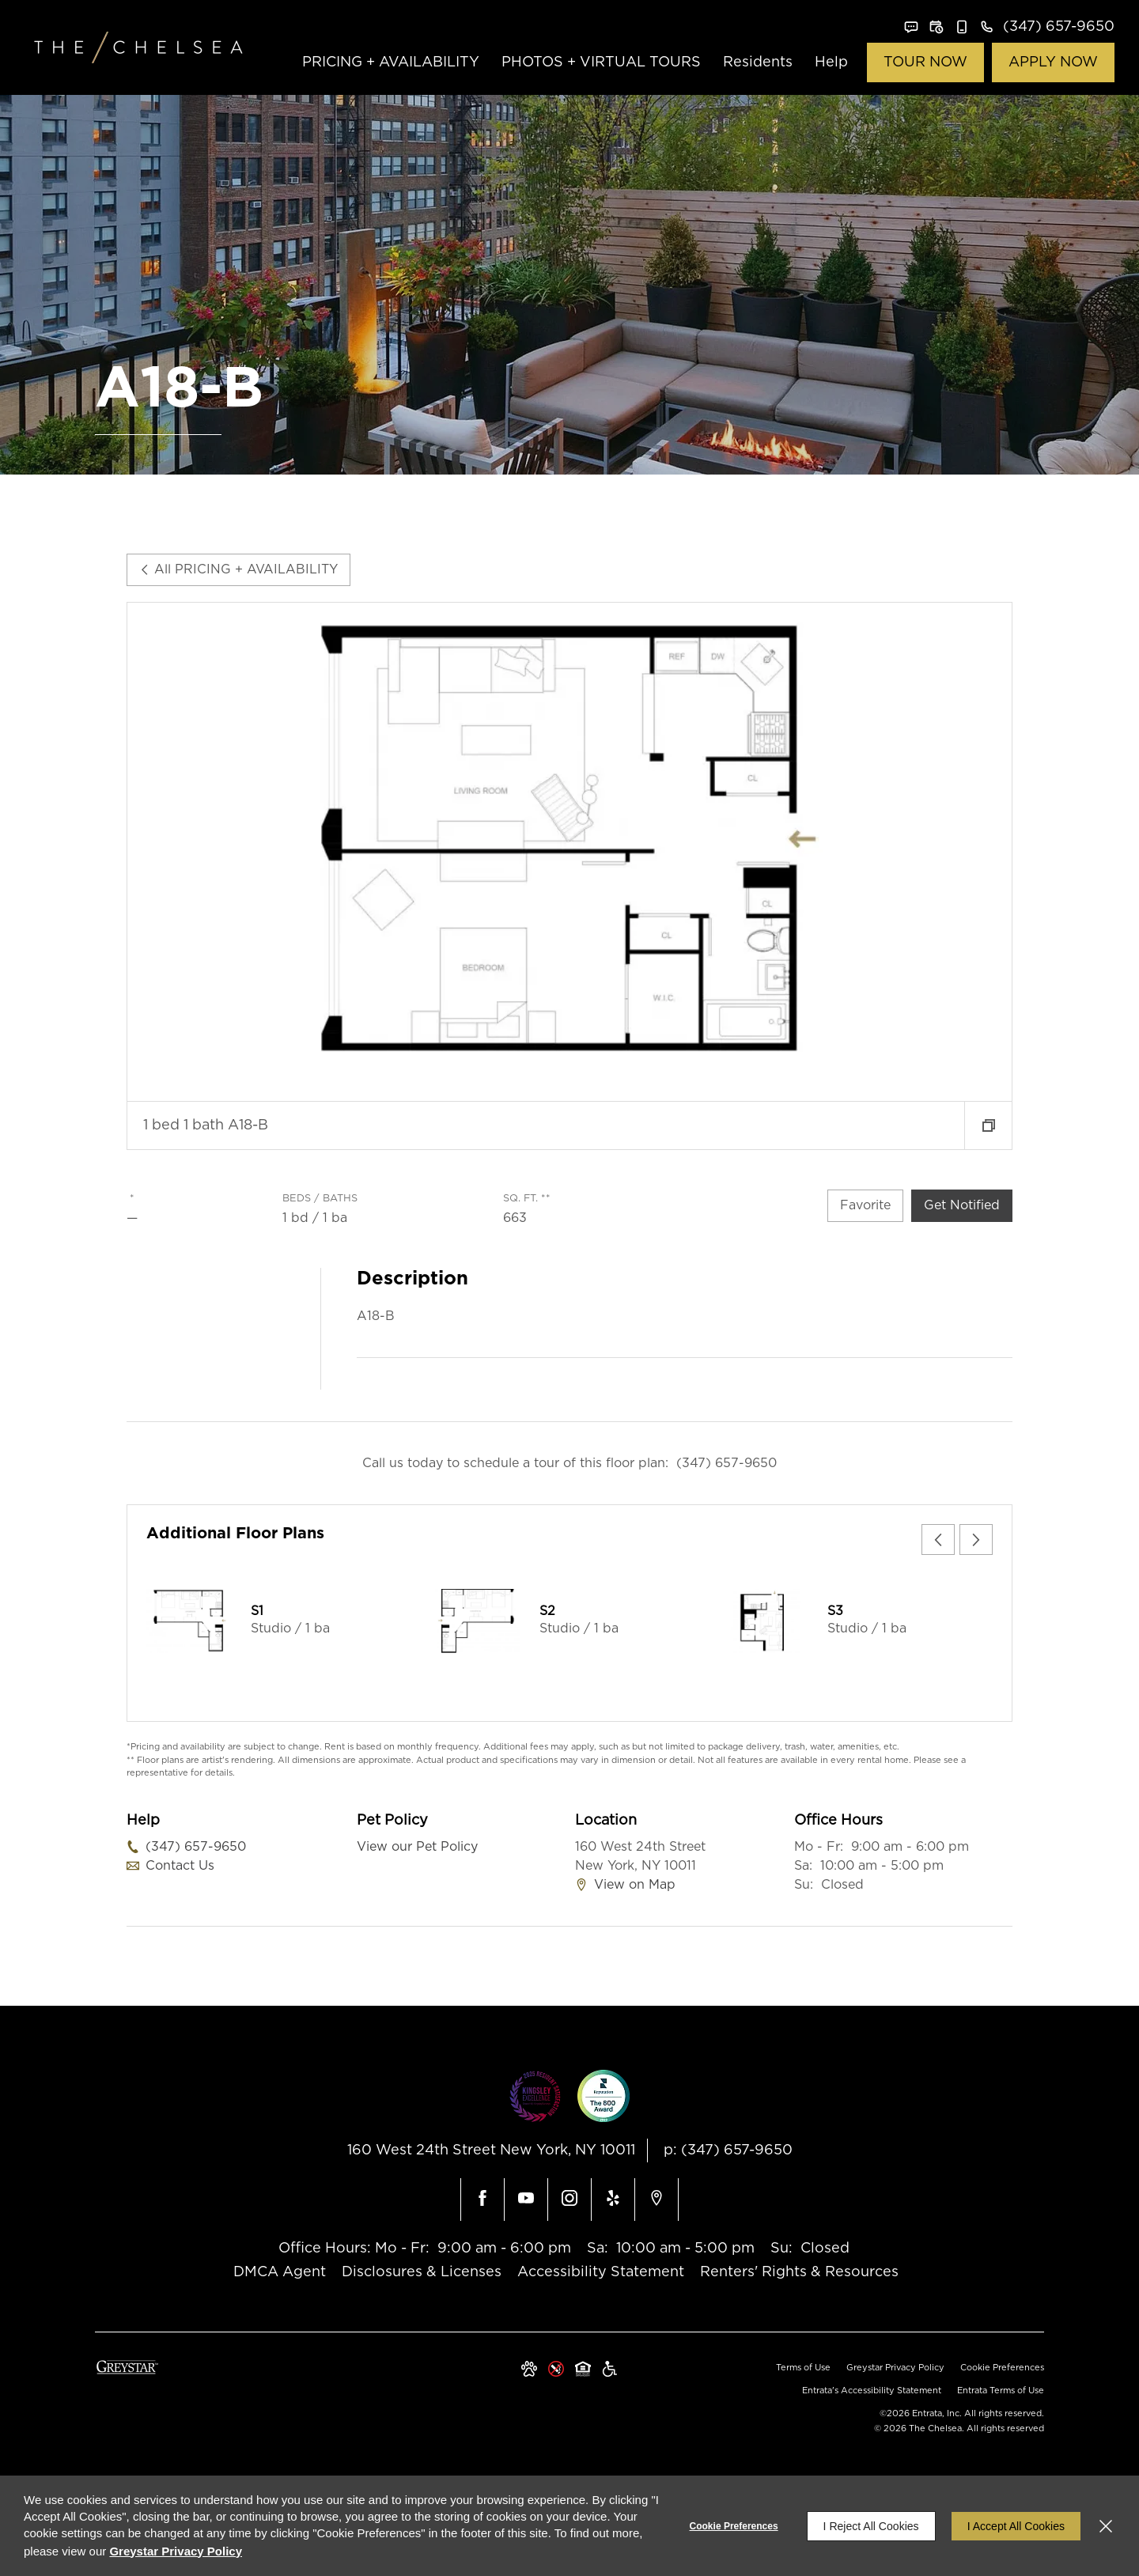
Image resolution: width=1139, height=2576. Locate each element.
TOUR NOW (925, 62)
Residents (758, 62)
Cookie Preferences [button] (1002, 2367)
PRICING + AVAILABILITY (390, 62)
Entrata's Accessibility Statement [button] (871, 2390)
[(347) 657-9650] (1046, 27)
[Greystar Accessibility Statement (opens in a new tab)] (609, 2370)
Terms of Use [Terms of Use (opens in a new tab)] (803, 2367)
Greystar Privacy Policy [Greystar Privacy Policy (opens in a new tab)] (895, 2367)
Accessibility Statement (600, 2272)
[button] (911, 27)
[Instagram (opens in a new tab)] (569, 2199)
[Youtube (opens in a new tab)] (526, 2199)
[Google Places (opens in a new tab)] (656, 2199)
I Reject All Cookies (871, 2526)
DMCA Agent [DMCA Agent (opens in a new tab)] (279, 2272)
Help (831, 62)
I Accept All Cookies (1016, 2526)
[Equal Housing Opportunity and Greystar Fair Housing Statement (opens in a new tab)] (582, 2370)
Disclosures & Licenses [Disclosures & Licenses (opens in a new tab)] (421, 2272)
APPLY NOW (1053, 62)
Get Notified (962, 1205)
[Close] (1105, 2526)
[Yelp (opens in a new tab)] (613, 2199)
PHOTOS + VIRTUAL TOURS (601, 62)
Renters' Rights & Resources (799, 2272)
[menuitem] (390, 63)
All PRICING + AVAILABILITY (238, 569)
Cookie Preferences (734, 2526)
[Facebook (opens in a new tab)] (482, 2199)
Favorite (865, 1205)
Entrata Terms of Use (1000, 2390)
